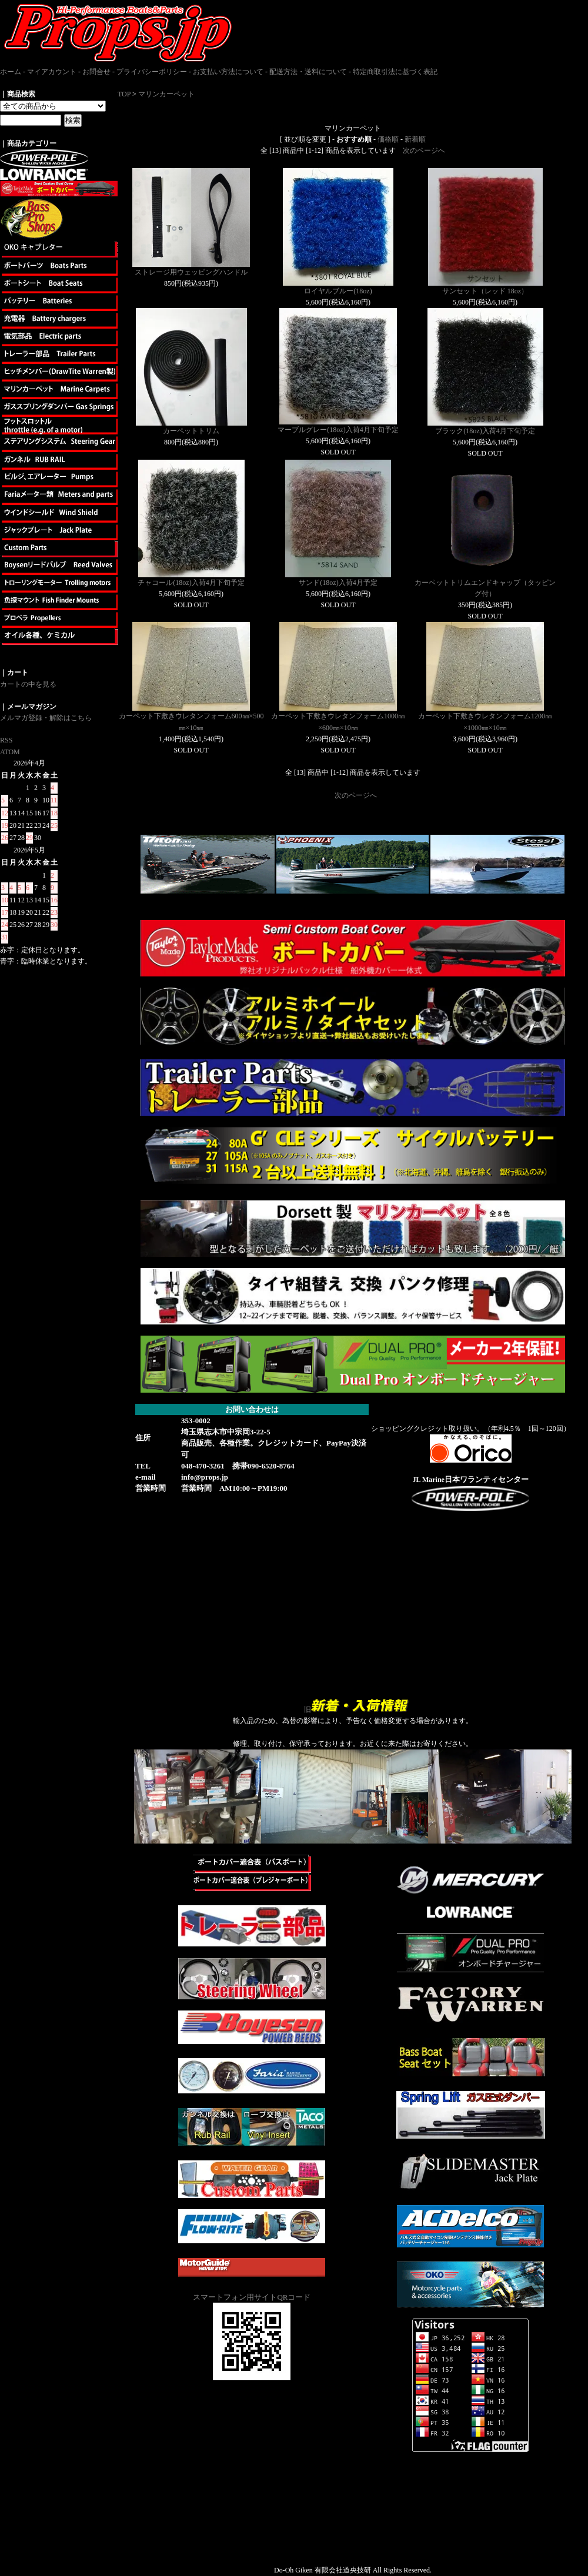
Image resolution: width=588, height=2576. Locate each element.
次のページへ (424, 150)
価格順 (388, 139)
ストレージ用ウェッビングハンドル (191, 272)
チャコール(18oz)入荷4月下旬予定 (191, 582)
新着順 (415, 139)
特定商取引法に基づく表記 (395, 72)
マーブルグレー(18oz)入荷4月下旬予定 (338, 430)
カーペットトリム (191, 431)
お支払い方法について (228, 72)
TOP (124, 94)
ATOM (10, 752)
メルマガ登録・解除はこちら (46, 718)
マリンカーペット (166, 94)
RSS (6, 740)
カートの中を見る (28, 684)
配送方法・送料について (308, 72)
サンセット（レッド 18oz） (485, 291)
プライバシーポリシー (151, 72)
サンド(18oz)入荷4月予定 (338, 582)
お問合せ (96, 72)
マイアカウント (51, 72)
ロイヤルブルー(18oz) (338, 291)
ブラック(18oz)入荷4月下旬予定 (484, 431)
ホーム (10, 72)
